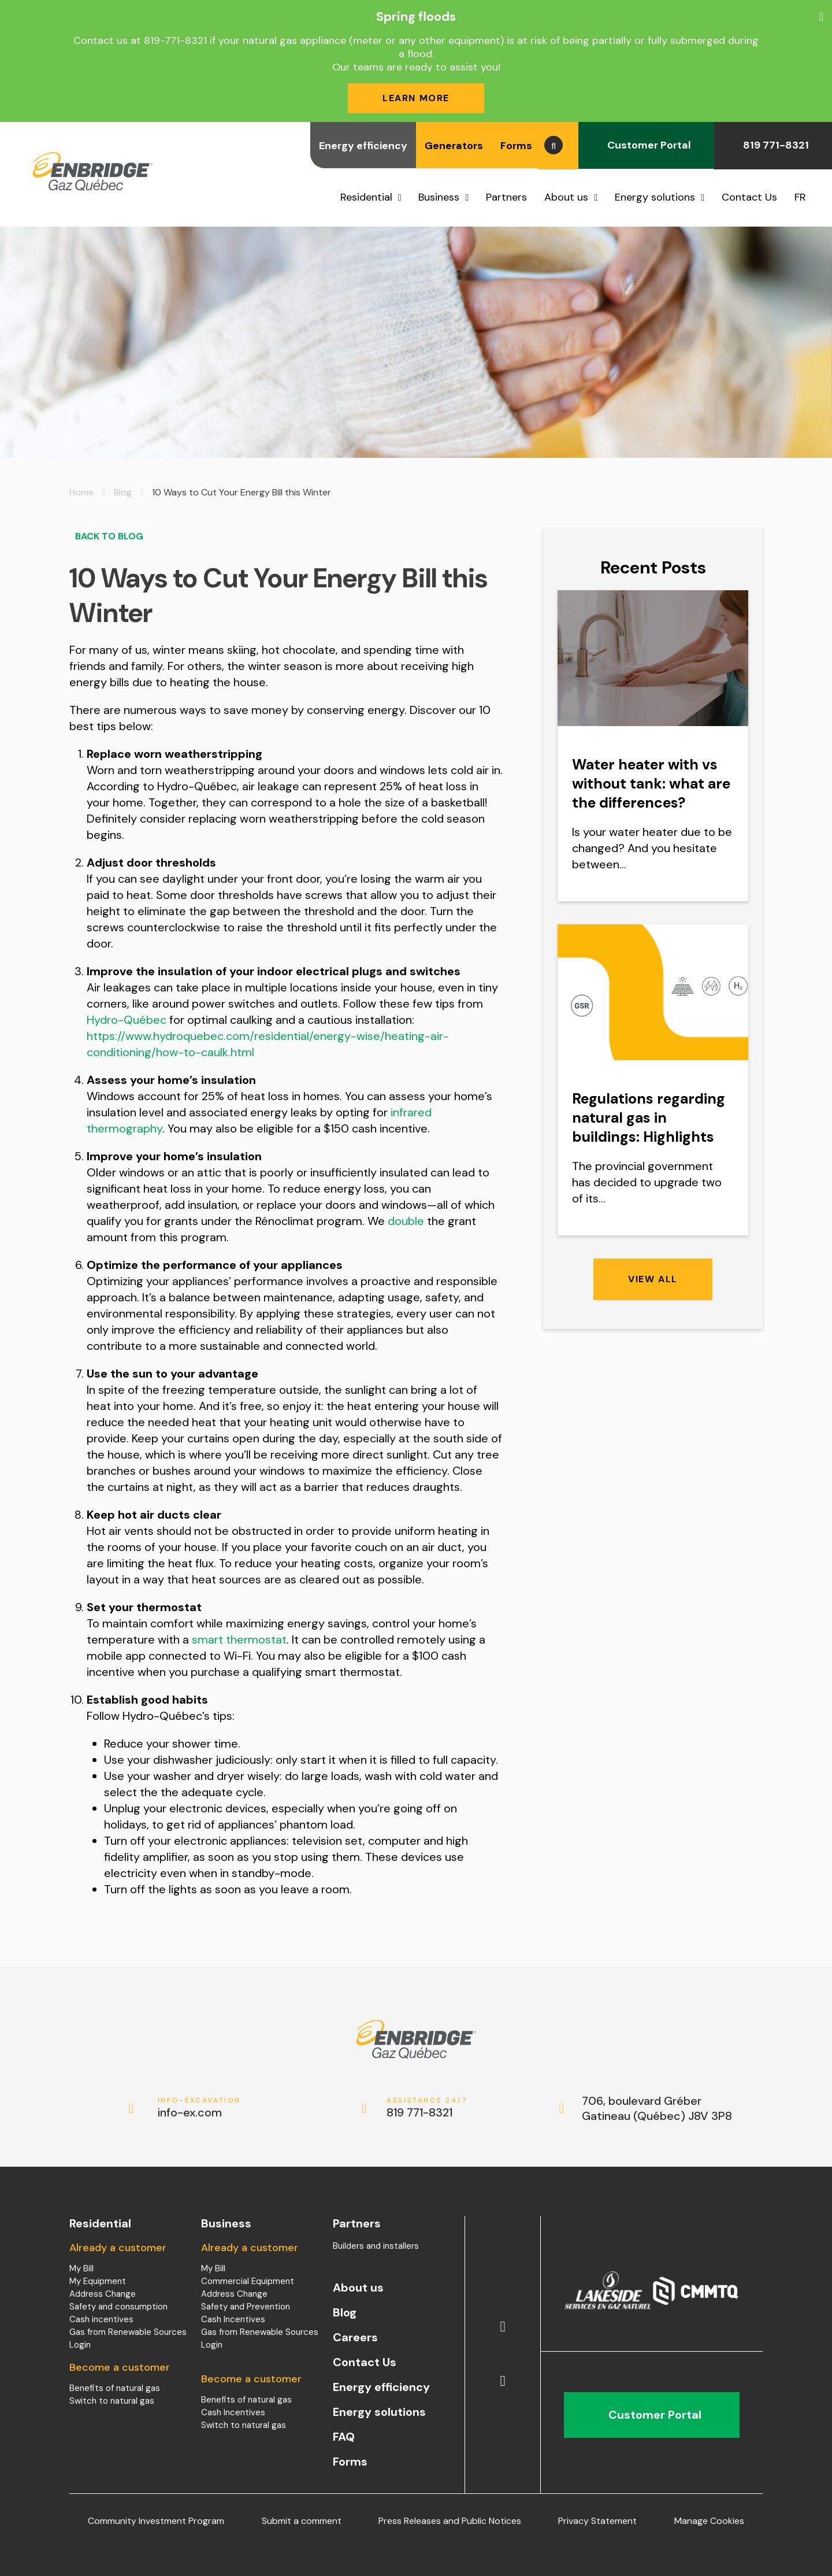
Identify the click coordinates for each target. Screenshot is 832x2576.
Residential (366, 197)
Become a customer (119, 2367)
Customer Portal (646, 145)
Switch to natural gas (111, 2401)
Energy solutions (655, 197)
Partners (506, 197)
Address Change (102, 2294)
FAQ (344, 2436)
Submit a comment (301, 2521)
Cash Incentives (233, 2319)
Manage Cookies (709, 2521)
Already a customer (117, 2248)
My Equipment (97, 2281)
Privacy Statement (597, 2521)
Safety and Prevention (245, 2306)
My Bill (81, 2268)
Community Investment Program (156, 2521)
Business (438, 197)
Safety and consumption (118, 2306)
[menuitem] (804, 197)
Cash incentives (101, 2319)
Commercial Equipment (247, 2281)
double (406, 1220)
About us (566, 197)
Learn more (416, 98)
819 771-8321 (773, 145)
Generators (454, 146)
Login (80, 2345)
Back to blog (106, 536)
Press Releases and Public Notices (449, 2521)
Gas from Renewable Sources (128, 2332)
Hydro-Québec (126, 1019)
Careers (355, 2337)
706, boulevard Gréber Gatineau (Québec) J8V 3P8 (657, 2108)
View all (653, 1279)
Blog (123, 492)
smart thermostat (239, 1639)
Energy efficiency (363, 146)
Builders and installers (376, 2246)
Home (81, 492)
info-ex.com (200, 2108)
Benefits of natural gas (114, 2388)
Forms (516, 146)
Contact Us (749, 197)
